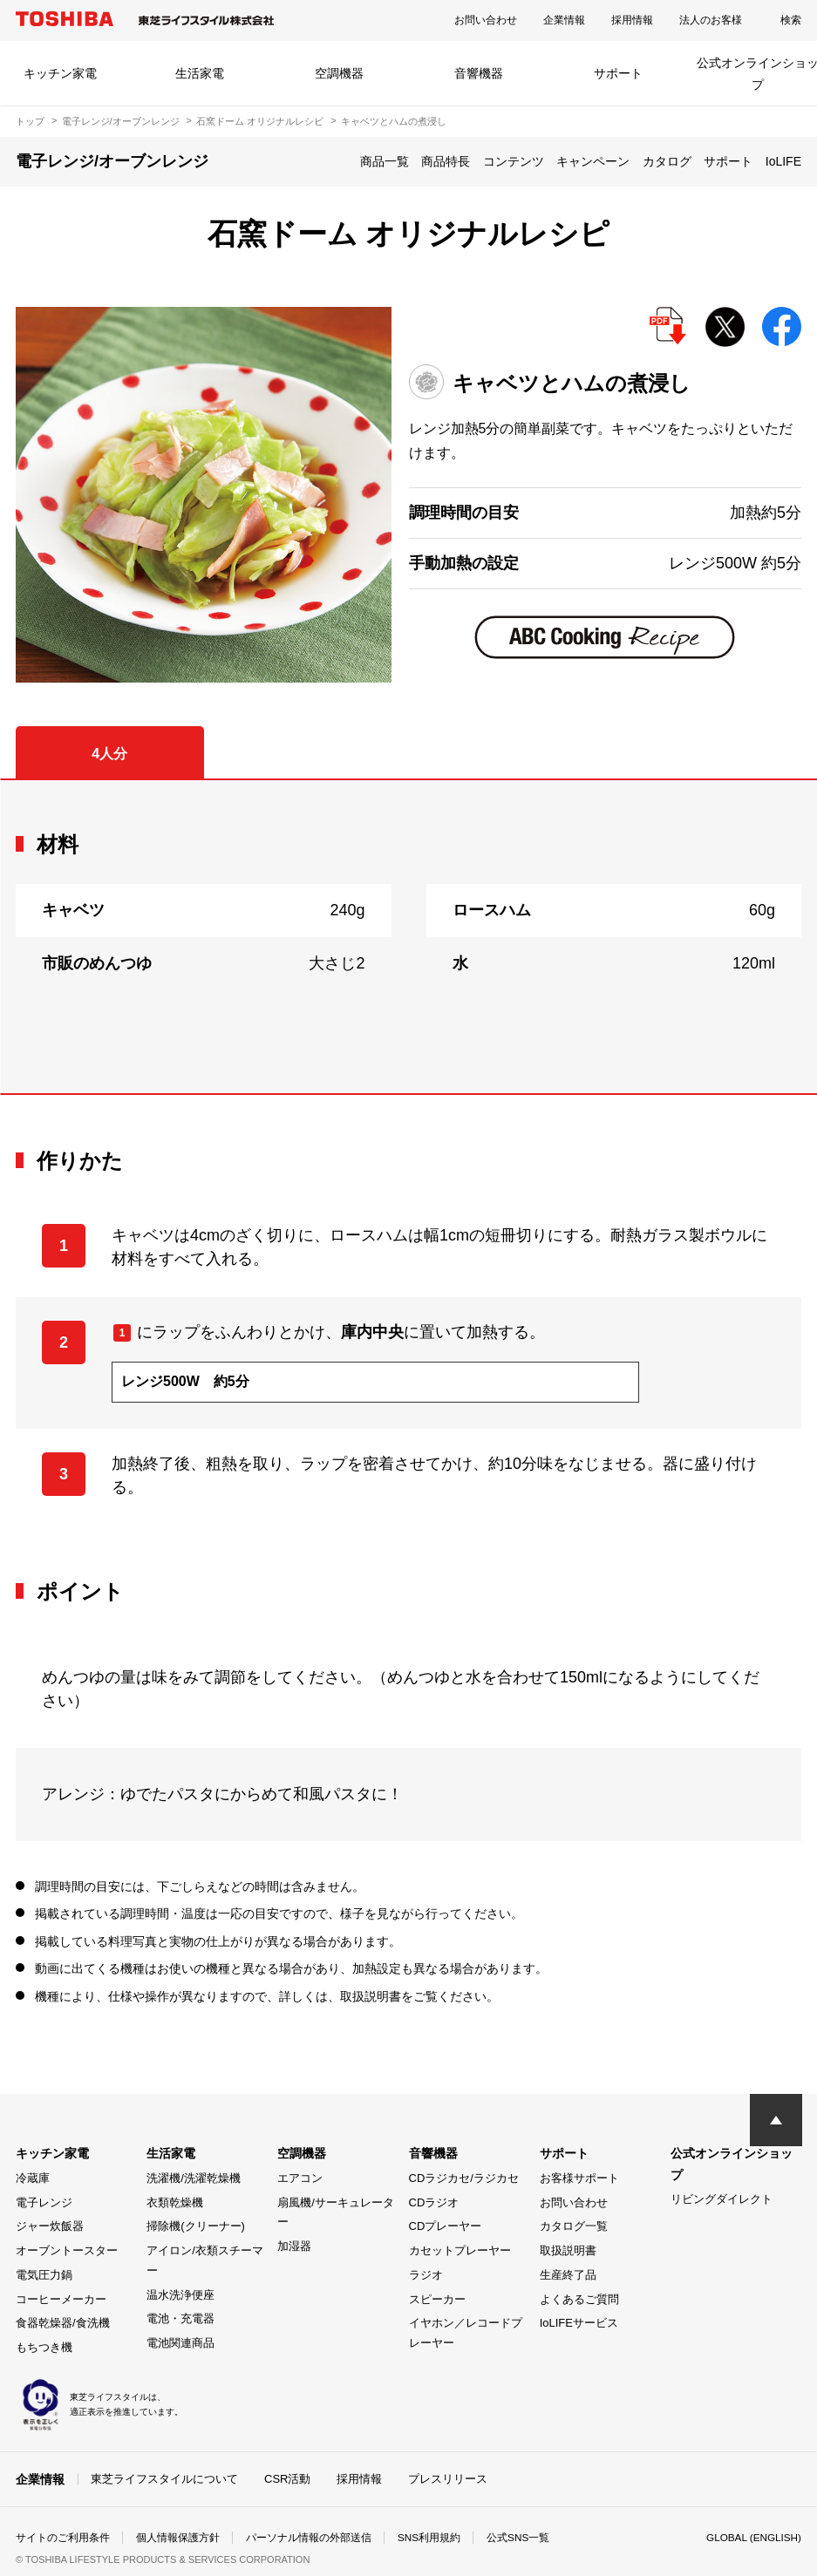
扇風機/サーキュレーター (335, 2212)
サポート (618, 73)
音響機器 (478, 73)
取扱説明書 (568, 2250)
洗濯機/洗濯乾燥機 (193, 2178)
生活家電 (199, 73)
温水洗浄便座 (180, 2294)
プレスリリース (447, 2478)
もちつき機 (44, 2347)
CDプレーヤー (445, 2226)
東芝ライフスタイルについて (164, 2478)
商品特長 (445, 161)
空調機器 (339, 73)
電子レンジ (44, 2202)
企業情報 (564, 20)
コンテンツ (513, 161)
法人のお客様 (710, 20)
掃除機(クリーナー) (195, 2226)
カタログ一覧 (574, 2226)
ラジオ (426, 2274)
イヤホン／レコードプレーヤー (465, 2332)
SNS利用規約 (429, 2538)
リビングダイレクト (722, 2199)
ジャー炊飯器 (50, 2226)
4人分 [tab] (109, 753)
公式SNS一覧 (519, 2538)
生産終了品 (568, 2274)
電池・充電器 (180, 2318)
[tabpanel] (408, 936)
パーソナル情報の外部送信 (308, 2538)
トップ (30, 121)
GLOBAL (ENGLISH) (752, 2538)
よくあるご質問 (579, 2299)
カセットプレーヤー (460, 2250)
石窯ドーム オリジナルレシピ (259, 121)
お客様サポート (579, 2178)
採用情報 (632, 20)
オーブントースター (67, 2250)
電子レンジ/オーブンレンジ (121, 121)
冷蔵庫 (33, 2178)
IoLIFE (783, 161)
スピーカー (437, 2299)
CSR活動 (287, 2478)
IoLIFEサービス (579, 2322)
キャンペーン (593, 161)
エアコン (300, 2178)
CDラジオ (434, 2202)
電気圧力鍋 (44, 2274)
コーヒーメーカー (61, 2299)
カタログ (667, 161)
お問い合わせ (485, 20)
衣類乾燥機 (174, 2202)
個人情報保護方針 (178, 2538)
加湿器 (294, 2246)
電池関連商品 (180, 2342)
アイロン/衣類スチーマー (204, 2260)
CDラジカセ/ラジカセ (464, 2178)
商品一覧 (384, 161)
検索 (790, 20)
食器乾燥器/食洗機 (63, 2322)
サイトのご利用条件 (63, 2538)
